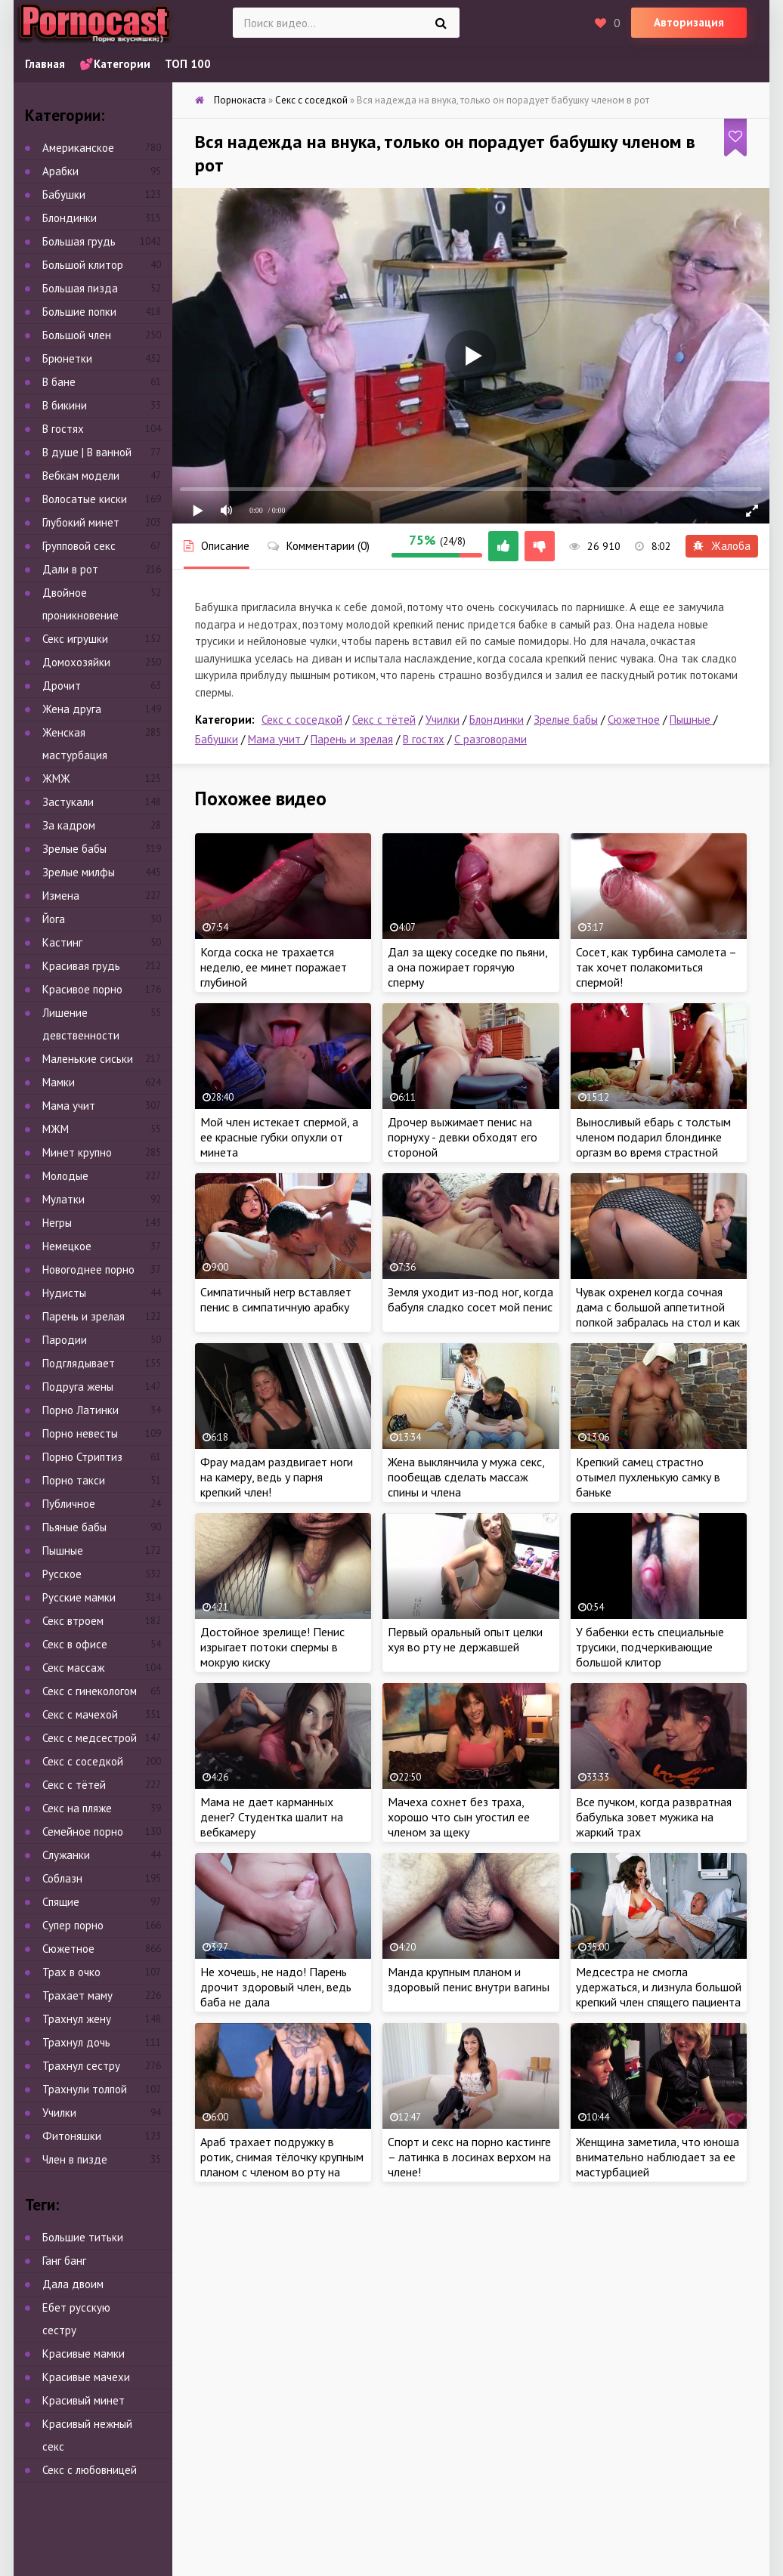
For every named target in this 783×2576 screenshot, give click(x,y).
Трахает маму (77, 1995)
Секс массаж (73, 1667)
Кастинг (62, 942)
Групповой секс (79, 546)
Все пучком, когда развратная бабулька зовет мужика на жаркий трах (654, 1816)
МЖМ (55, 1129)
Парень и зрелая (352, 739)
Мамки (58, 1082)
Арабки (60, 171)
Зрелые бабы (566, 719)
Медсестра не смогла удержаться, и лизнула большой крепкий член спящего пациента (658, 1986)
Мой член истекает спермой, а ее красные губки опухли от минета (279, 1137)
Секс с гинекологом (89, 1691)
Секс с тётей (384, 719)
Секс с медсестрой (89, 1738)
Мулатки (63, 1199)
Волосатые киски (84, 499)
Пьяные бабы (74, 1527)
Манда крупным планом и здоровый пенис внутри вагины (468, 1979)
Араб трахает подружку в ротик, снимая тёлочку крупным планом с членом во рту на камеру (282, 2164)
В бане (59, 382)
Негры (57, 1222)
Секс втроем (73, 1621)
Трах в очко (71, 1972)
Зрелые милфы (78, 872)
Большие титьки (82, 2237)
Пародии (64, 1340)
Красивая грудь (81, 966)
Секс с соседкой (302, 719)
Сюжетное (634, 719)
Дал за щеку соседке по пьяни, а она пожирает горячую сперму (467, 967)
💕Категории (114, 64)
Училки (443, 719)
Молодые (65, 1176)
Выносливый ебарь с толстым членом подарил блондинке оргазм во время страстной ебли (653, 1144)
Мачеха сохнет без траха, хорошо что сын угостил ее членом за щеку (459, 1816)
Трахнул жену (76, 2019)
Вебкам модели (80, 475)
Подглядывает (78, 1363)
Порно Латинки (80, 1410)
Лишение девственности (80, 1023)
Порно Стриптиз (82, 1457)
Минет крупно (77, 1152)
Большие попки (79, 311)
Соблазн (62, 1878)
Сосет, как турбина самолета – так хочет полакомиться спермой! (656, 967)
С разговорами (490, 739)
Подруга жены (77, 1386)
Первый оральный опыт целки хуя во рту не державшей (465, 1639)
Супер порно (73, 1925)
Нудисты (64, 1293)
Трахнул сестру (81, 2066)
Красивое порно (82, 989)
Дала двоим (73, 2284)
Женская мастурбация (74, 743)
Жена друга (71, 709)
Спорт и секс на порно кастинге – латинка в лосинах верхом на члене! (469, 2156)
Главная (45, 64)
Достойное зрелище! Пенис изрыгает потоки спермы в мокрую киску (272, 1646)
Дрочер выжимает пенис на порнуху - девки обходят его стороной (462, 1137)
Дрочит (61, 685)
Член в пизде (74, 2159)
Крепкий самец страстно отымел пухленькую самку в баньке (648, 1477)
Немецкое (66, 1246)
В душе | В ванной (87, 452)
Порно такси (73, 1480)
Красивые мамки (83, 2353)
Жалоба (722, 546)
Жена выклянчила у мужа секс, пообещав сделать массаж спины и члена (466, 1477)
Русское (62, 1574)
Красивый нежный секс (87, 2435)
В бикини (64, 405)
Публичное (68, 1503)
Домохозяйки (76, 662)
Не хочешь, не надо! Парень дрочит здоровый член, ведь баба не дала (275, 1986)
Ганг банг (64, 2260)
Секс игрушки (75, 639)
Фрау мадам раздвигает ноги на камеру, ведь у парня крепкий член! (276, 1477)
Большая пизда (80, 288)
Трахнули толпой (84, 2089)
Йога (53, 919)
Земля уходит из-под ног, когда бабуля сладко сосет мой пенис (470, 1299)
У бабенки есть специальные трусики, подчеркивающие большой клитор (650, 1646)
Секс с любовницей (89, 2470)
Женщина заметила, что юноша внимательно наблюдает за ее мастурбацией (657, 2156)
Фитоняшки (71, 2136)
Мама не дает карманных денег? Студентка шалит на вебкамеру (271, 1816)
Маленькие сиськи (87, 1059)
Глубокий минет (80, 522)
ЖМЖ (56, 778)
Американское (78, 148)
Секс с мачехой (80, 1714)
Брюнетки (67, 358)
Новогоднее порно (88, 1269)
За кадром (68, 825)
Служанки (66, 1855)
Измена (60, 895)
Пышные (691, 719)
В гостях (423, 739)
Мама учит (276, 739)
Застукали (68, 802)
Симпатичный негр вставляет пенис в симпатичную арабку (275, 1299)
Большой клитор (82, 265)
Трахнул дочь (76, 2042)
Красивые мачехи (86, 2377)
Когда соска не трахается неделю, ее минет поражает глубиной (273, 967)
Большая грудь (79, 241)
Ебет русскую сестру (76, 2318)
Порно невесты (80, 1433)
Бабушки (216, 739)
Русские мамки (79, 1597)
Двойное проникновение (80, 603)
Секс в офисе (74, 1644)
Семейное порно (82, 1831)
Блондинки (496, 719)
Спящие (60, 1902)
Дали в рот (70, 569)
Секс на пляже (77, 1808)
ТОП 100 (188, 64)
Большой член (76, 335)
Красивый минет (83, 2400)
